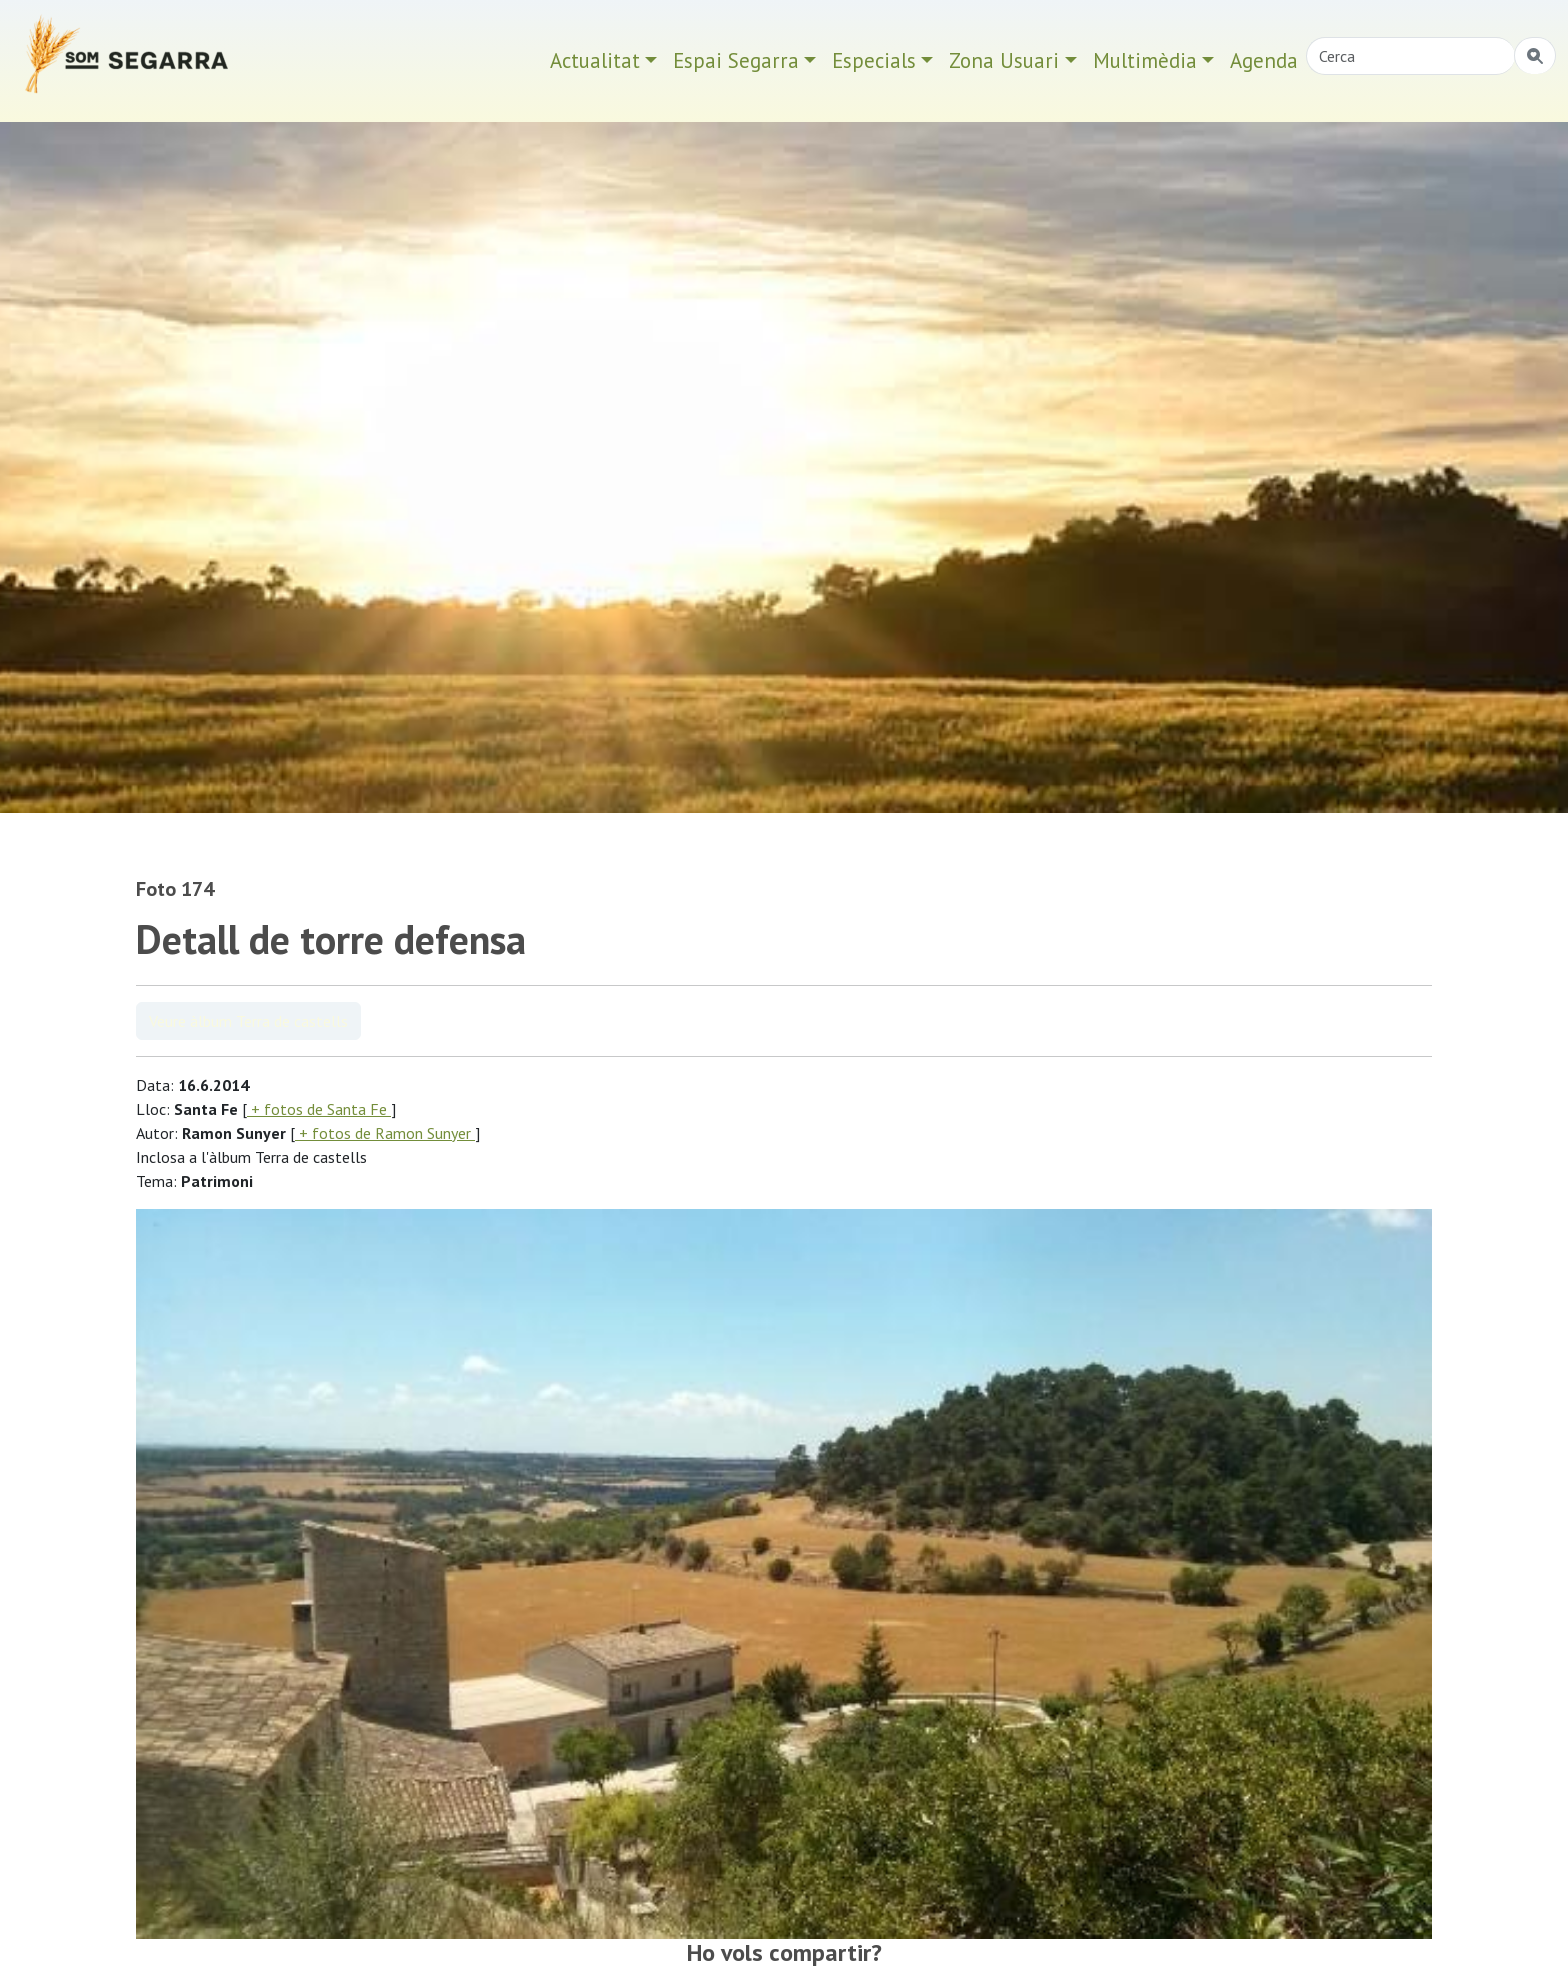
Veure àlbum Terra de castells (248, 1021)
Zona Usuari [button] (1004, 60)
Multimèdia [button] (1145, 60)
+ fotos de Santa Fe (319, 1109)
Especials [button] (874, 60)
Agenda (1264, 60)
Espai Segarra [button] (736, 60)
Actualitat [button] (595, 60)
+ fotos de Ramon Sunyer (385, 1133)
